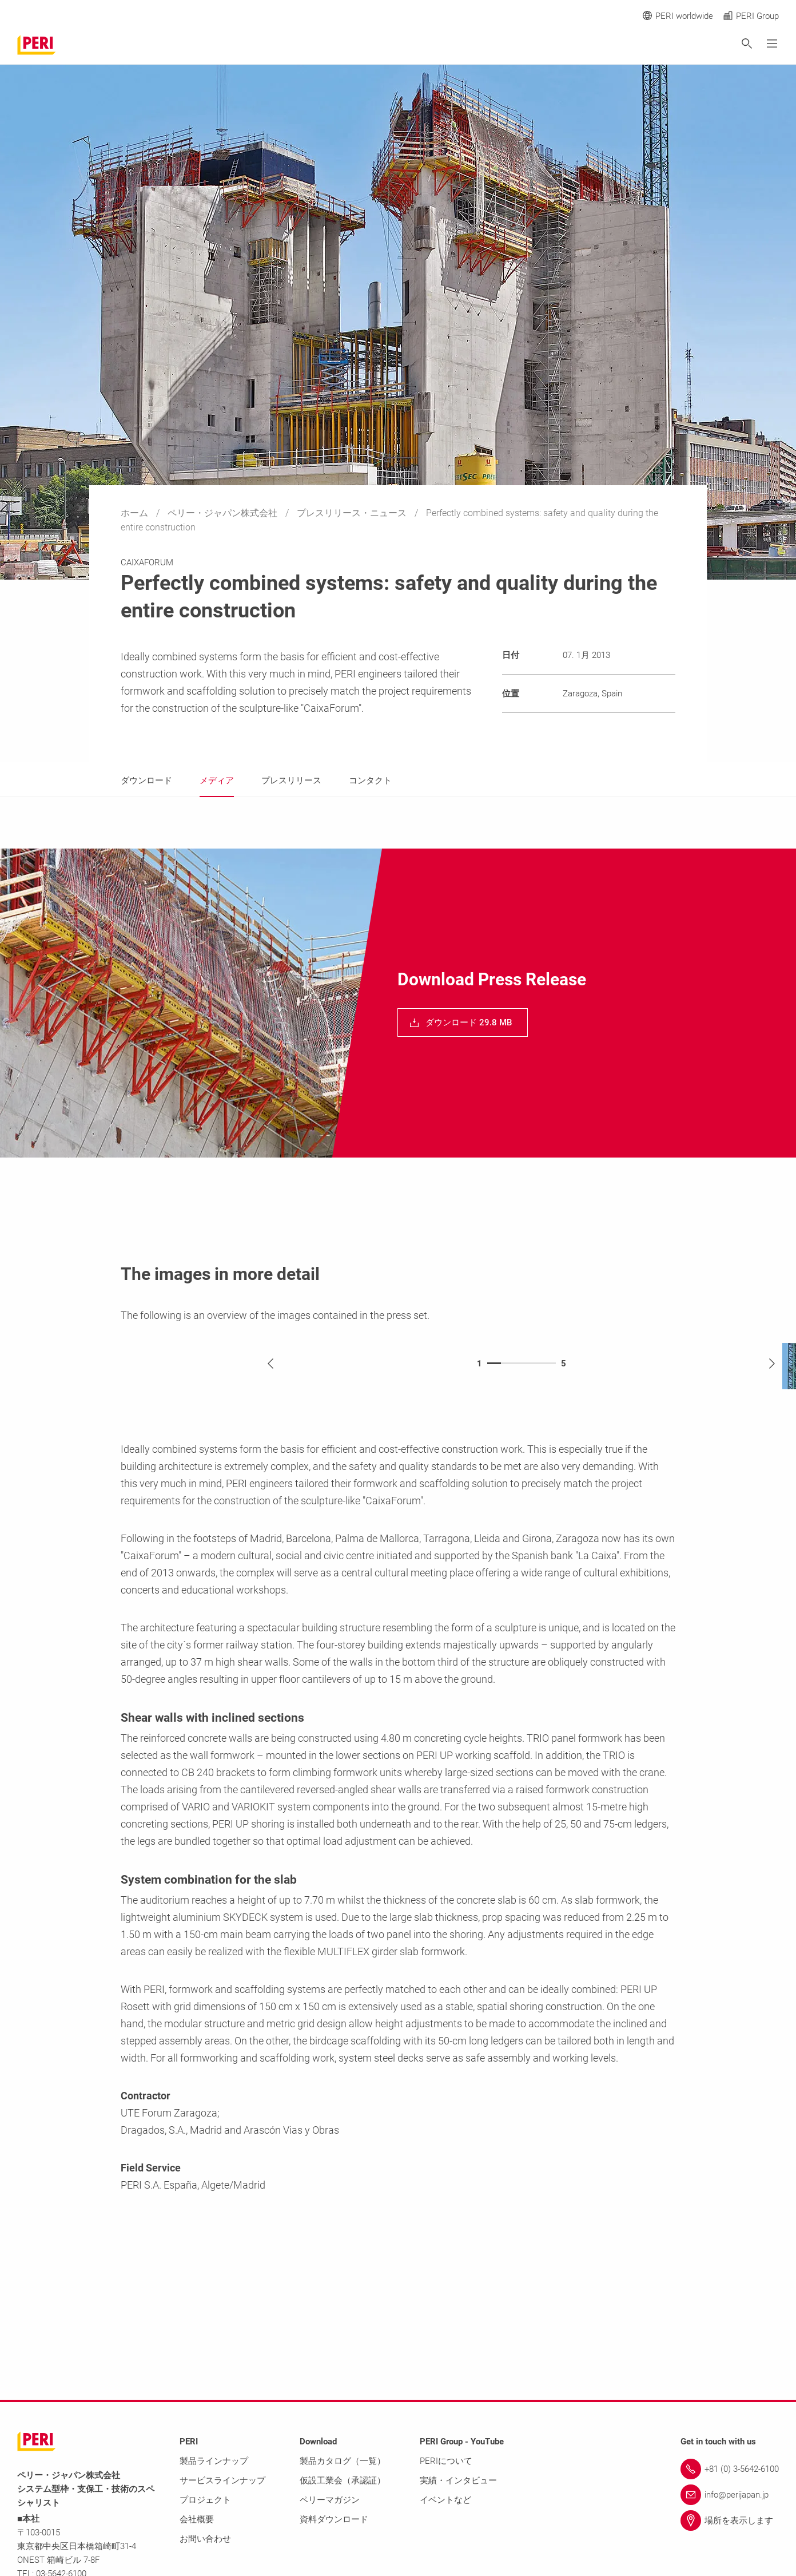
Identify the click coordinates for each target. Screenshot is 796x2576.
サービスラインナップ (222, 2480)
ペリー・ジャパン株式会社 (224, 513)
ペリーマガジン (330, 2500)
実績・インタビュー (458, 2480)
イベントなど (445, 2500)
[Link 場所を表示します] (729, 2520)
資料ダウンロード (334, 2519)
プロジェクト (205, 2500)
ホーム (135, 513)
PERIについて (446, 2461)
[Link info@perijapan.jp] (729, 2494)
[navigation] (462, 1022)
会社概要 (197, 2519)
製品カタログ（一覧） (342, 2461)
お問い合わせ (205, 2539)
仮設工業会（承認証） (342, 2480)
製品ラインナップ (214, 2461)
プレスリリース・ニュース (353, 513)
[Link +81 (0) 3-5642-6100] (729, 2469)
